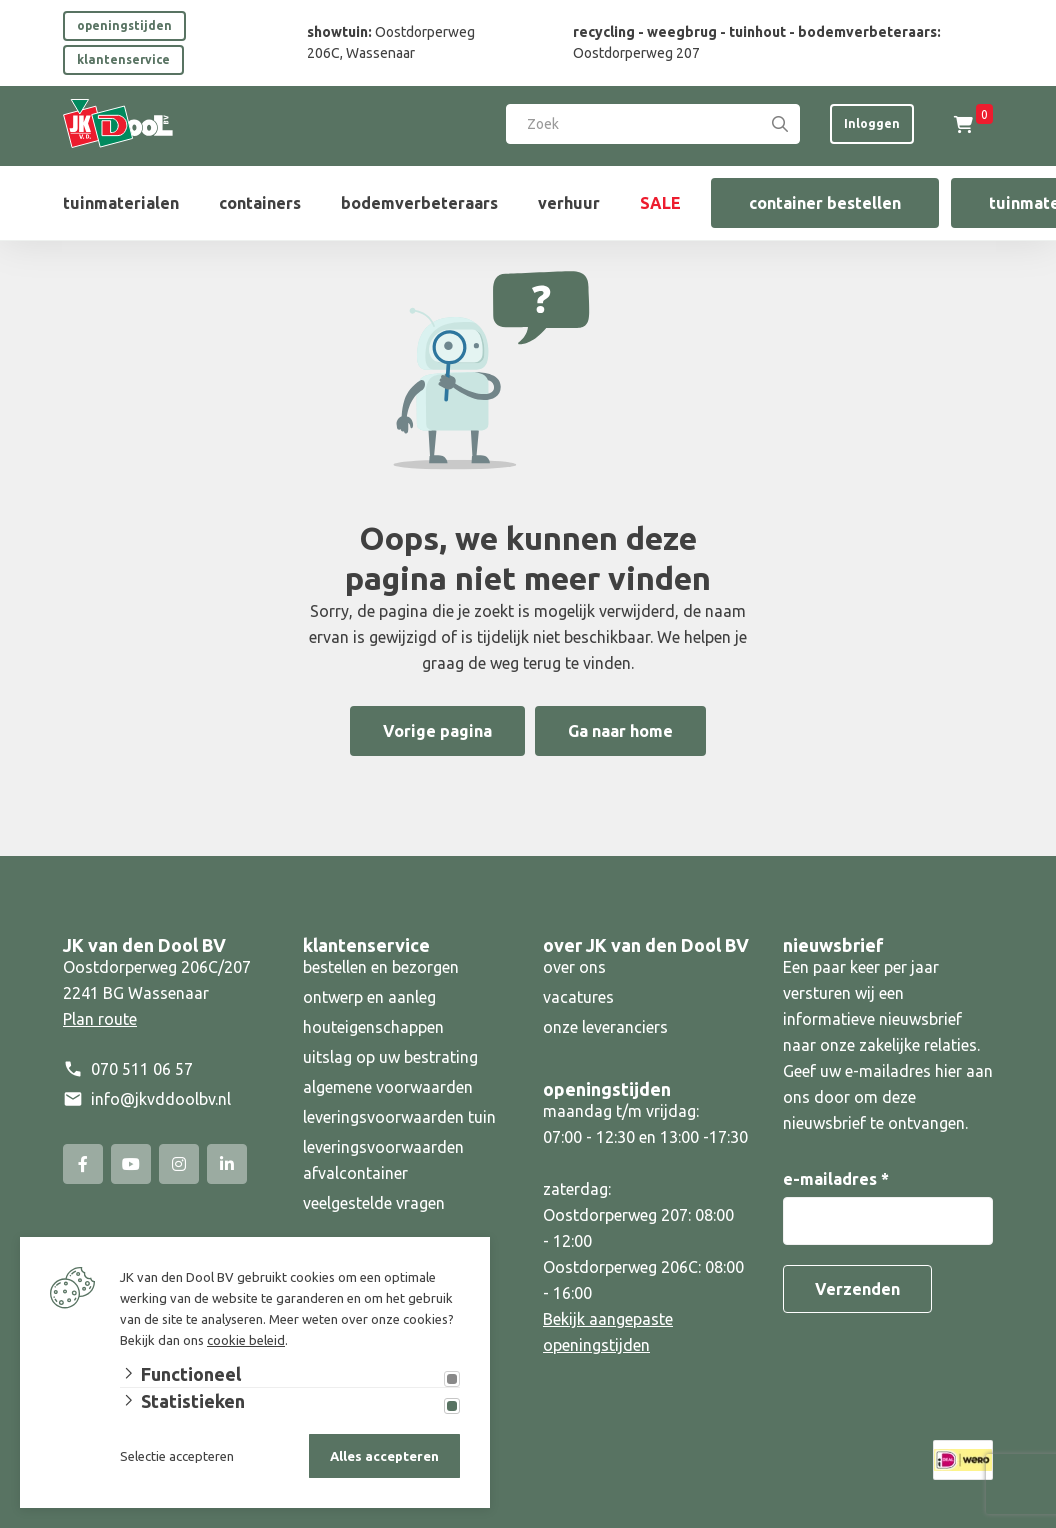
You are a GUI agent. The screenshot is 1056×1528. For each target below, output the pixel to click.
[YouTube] (131, 1164)
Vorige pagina (437, 731)
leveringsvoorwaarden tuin (399, 1117)
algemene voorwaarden (388, 1087)
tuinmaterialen (121, 203)
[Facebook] (83, 1164)
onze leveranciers (605, 1027)
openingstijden (124, 25)
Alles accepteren (384, 1456)
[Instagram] (179, 1164)
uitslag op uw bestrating (390, 1057)
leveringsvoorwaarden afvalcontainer (383, 1160)
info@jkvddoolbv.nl (161, 1099)
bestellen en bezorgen (381, 967)
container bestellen (825, 203)
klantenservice (123, 59)
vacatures (578, 997)
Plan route (100, 1019)
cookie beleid (246, 1340)
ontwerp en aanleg (369, 997)
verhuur (569, 203)
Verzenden (857, 1289)
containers (260, 203)
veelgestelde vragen (374, 1203)
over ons (574, 967)
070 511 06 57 (142, 1069)
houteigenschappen (373, 1027)
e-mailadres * (836, 1179)
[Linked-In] (227, 1164)
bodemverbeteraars (419, 203)
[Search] (780, 124)
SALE (660, 203)
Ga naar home (620, 731)
